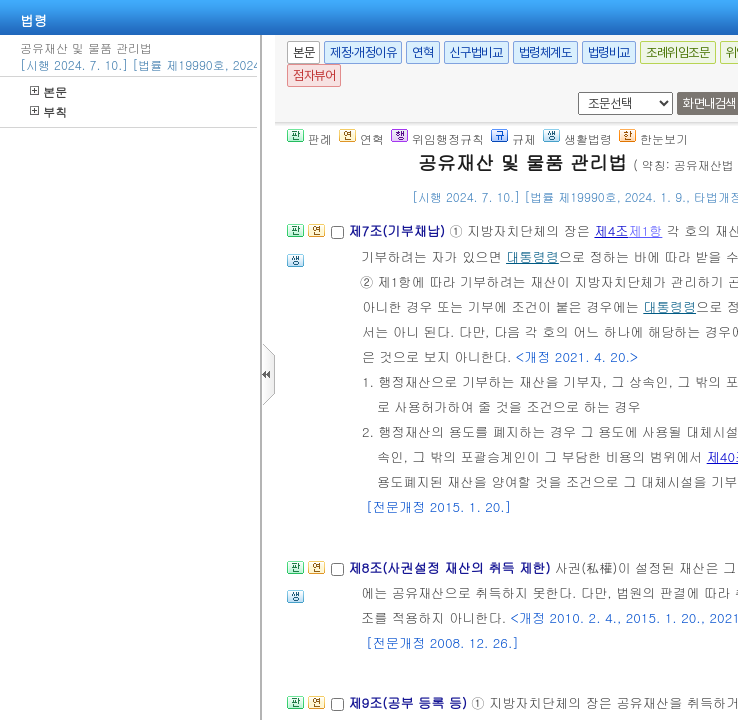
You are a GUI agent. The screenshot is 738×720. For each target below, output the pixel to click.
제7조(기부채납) (398, 230)
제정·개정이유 (363, 52)
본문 (48, 91)
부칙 (48, 111)
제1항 (645, 230)
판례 (309, 138)
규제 (513, 138)
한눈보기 (653, 138)
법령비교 (609, 52)
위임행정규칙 (437, 138)
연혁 (422, 52)
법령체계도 (545, 52)
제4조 (611, 230)
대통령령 (532, 256)
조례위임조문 (678, 52)
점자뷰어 (314, 75)
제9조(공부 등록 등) (409, 702)
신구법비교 (476, 52)
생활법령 (577, 138)
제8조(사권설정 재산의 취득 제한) (451, 567)
